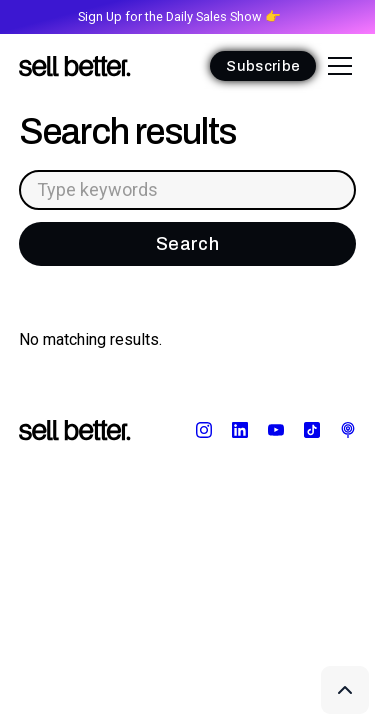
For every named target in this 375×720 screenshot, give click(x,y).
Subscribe (263, 66)
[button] (336, 66)
